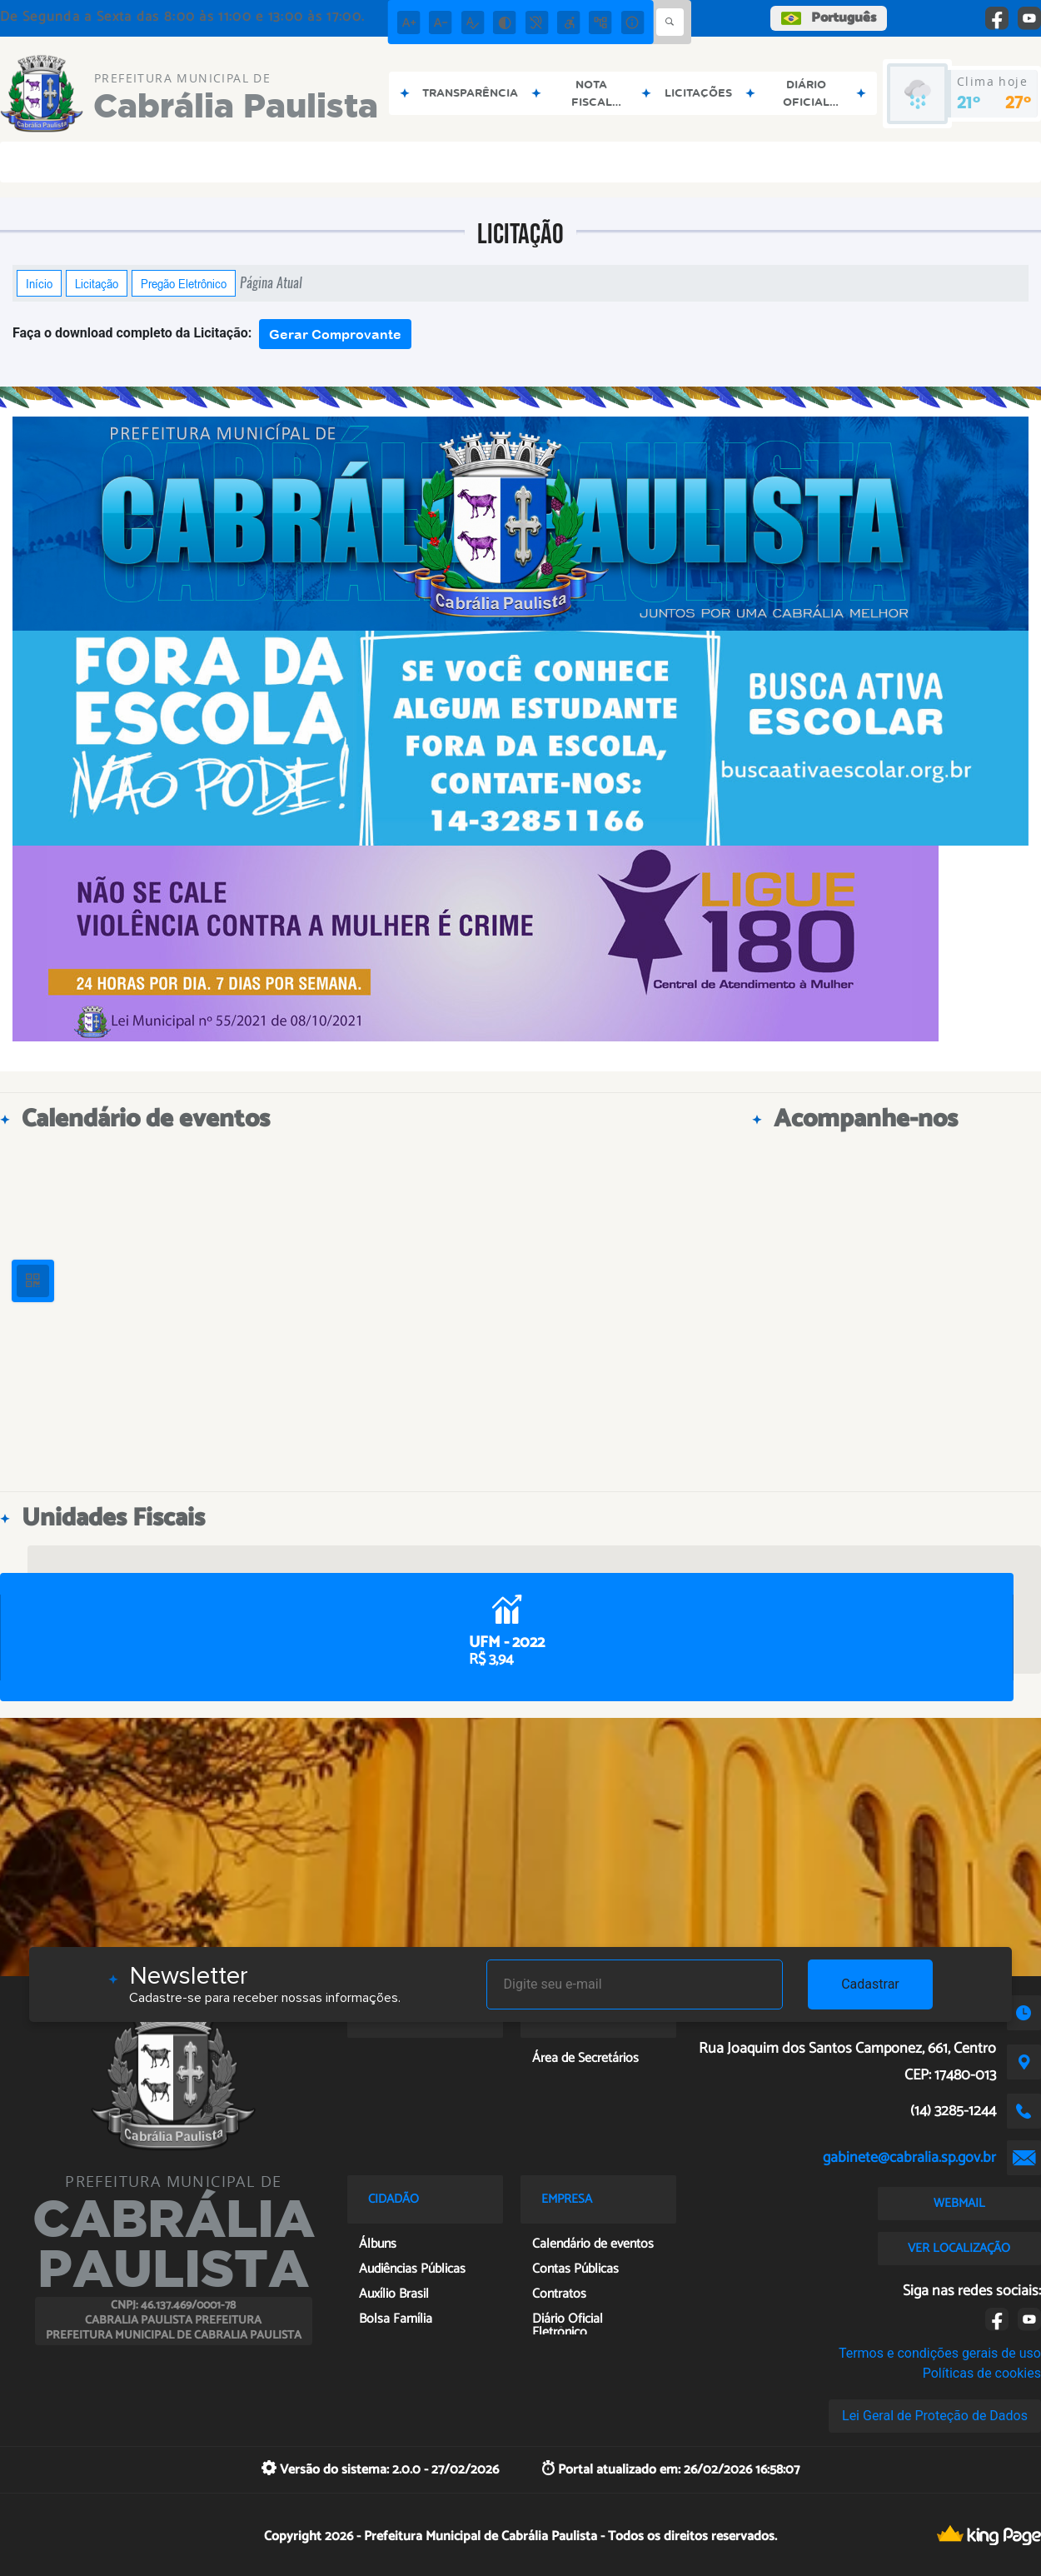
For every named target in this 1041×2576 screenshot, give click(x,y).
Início (39, 283)
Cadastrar (870, 1984)
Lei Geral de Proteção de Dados (935, 2416)
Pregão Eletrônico (184, 283)
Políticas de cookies (982, 2373)
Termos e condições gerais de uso (940, 2353)
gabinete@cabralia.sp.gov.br (909, 2157)
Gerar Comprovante (335, 334)
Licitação (96, 283)
